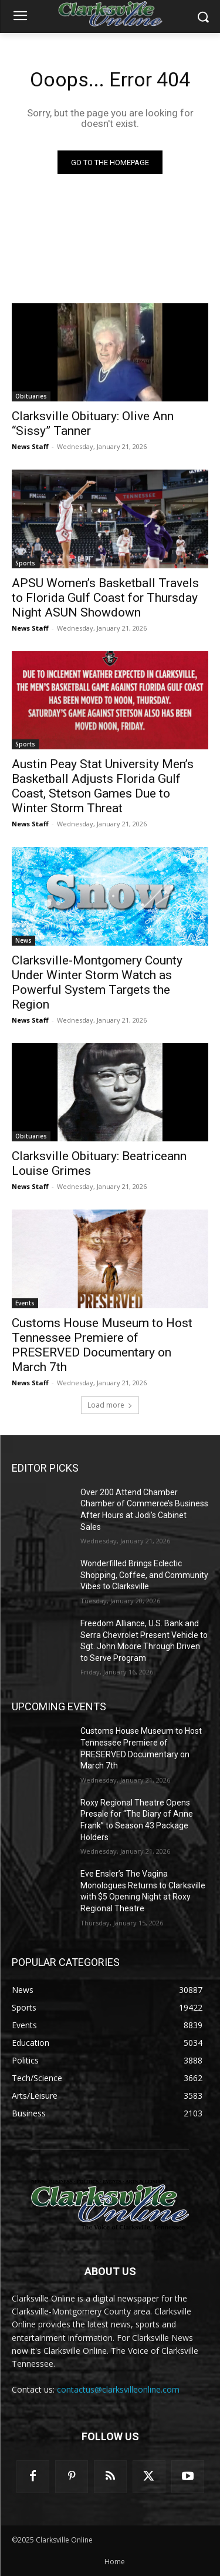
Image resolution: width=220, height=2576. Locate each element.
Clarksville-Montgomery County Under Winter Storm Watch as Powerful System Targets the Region (97, 982)
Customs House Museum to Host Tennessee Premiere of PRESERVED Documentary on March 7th (102, 1345)
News (23, 940)
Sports (25, 563)
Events (25, 1303)
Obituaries (31, 396)
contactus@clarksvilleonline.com (118, 2389)
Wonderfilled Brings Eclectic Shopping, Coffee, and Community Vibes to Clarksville (144, 1575)
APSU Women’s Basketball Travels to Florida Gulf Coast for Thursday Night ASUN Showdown (105, 597)
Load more (110, 1405)
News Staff (30, 446)
